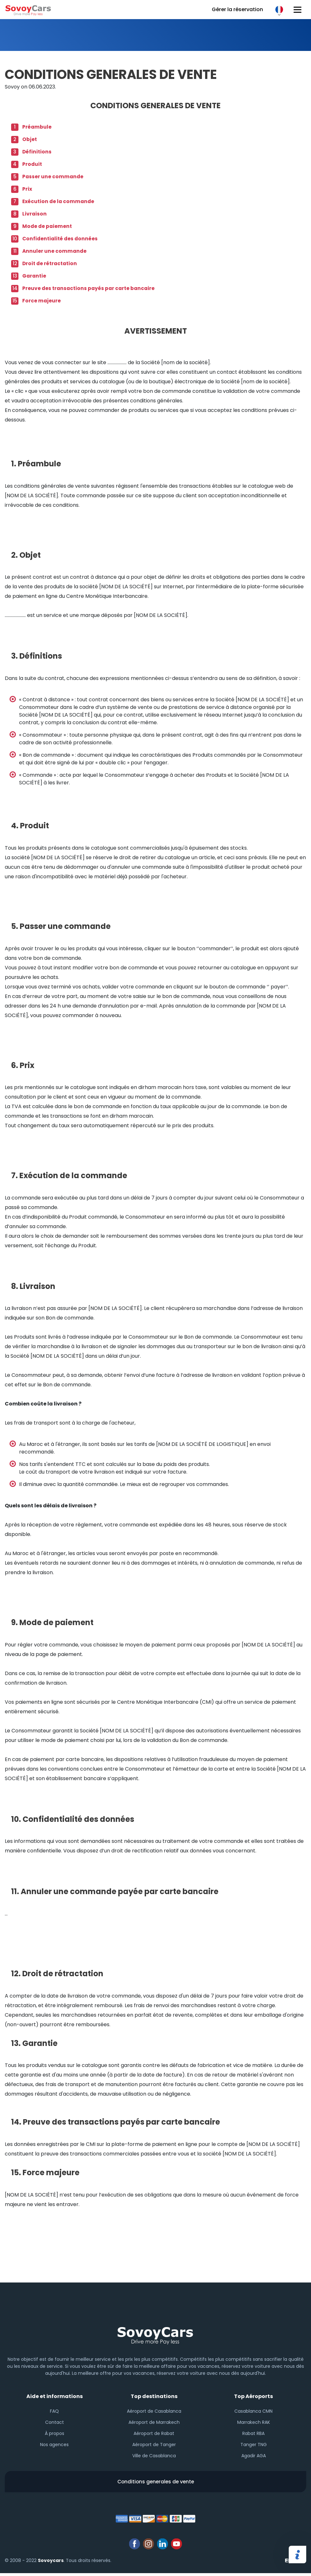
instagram (149, 2546)
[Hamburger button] (297, 9)
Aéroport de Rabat (154, 2434)
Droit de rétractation (50, 263)
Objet (29, 139)
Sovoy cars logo (28, 10)
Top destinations (154, 2396)
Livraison (34, 213)
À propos (54, 2434)
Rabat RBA (253, 2434)
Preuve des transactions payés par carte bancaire (90, 288)
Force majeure (41, 300)
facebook (135, 2546)
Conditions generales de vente (155, 2483)
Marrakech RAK (253, 2423)
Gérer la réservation (237, 9)
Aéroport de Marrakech (154, 2423)
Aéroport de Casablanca (154, 2412)
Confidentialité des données (61, 238)
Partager (297, 2554)
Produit (32, 164)
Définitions (37, 151)
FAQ (54, 2412)
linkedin (162, 2546)
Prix (27, 189)
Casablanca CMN (253, 2412)
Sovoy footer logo (155, 2334)
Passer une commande (53, 176)
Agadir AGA (253, 2456)
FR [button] (279, 9)
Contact (54, 2423)
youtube (176, 2546)
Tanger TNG (253, 2445)
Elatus (296, 2563)
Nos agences (54, 2445)
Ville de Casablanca (154, 2456)
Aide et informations (54, 2396)
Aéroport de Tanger (154, 2445)
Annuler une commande (54, 251)
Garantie (34, 276)
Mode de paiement (47, 226)
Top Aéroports (253, 2396)
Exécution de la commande (59, 201)
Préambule (37, 127)
